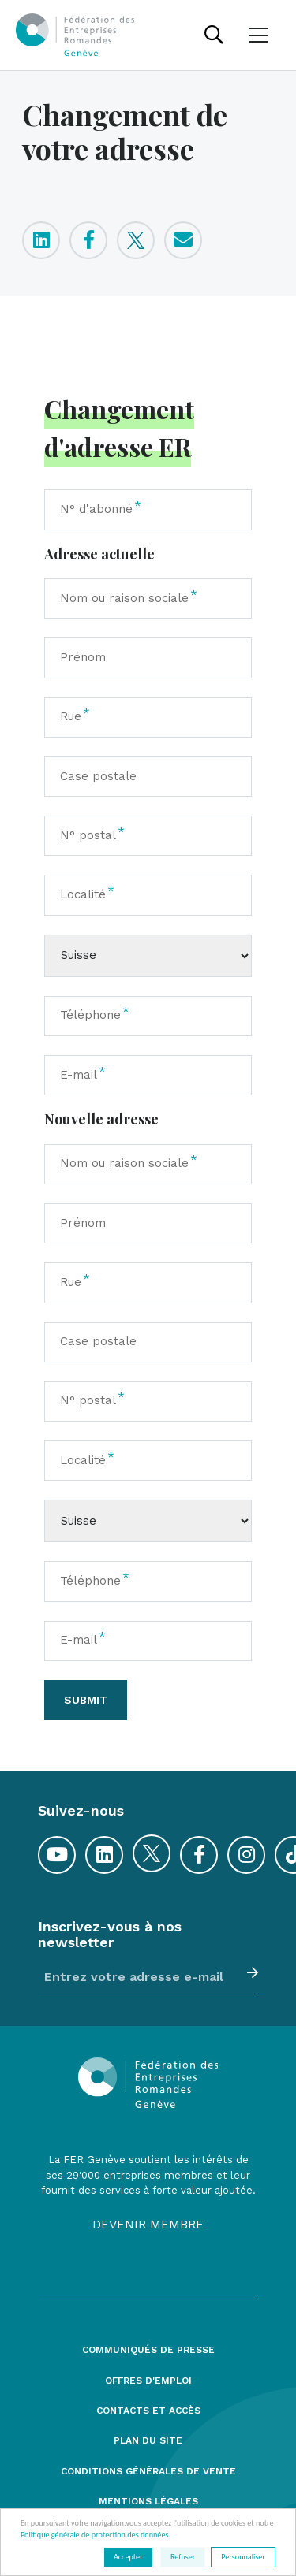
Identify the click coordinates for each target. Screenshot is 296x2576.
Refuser (182, 2557)
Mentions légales (148, 2501)
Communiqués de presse (148, 2350)
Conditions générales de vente (148, 2471)
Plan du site (148, 2441)
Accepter (128, 2557)
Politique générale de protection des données (94, 2535)
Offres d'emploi (148, 2381)
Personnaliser (243, 2557)
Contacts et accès (148, 2411)
